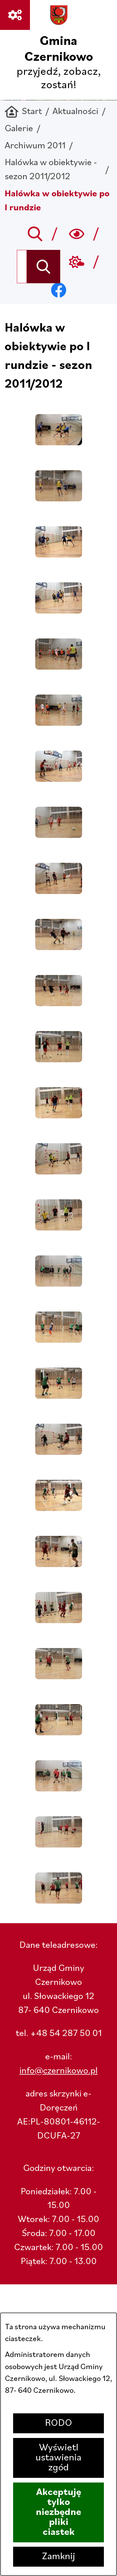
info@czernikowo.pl (58, 2071)
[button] (58, 443)
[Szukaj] (43, 266)
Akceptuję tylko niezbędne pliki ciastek (58, 2512)
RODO (58, 2423)
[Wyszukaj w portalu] (22, 266)
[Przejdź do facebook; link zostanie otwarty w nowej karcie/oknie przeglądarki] (58, 289)
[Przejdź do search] (35, 233)
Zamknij (58, 2557)
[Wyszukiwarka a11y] (77, 233)
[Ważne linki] (15, 15)
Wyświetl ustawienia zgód (58, 2458)
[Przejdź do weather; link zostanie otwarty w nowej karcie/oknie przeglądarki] (77, 261)
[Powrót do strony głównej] (23, 112)
